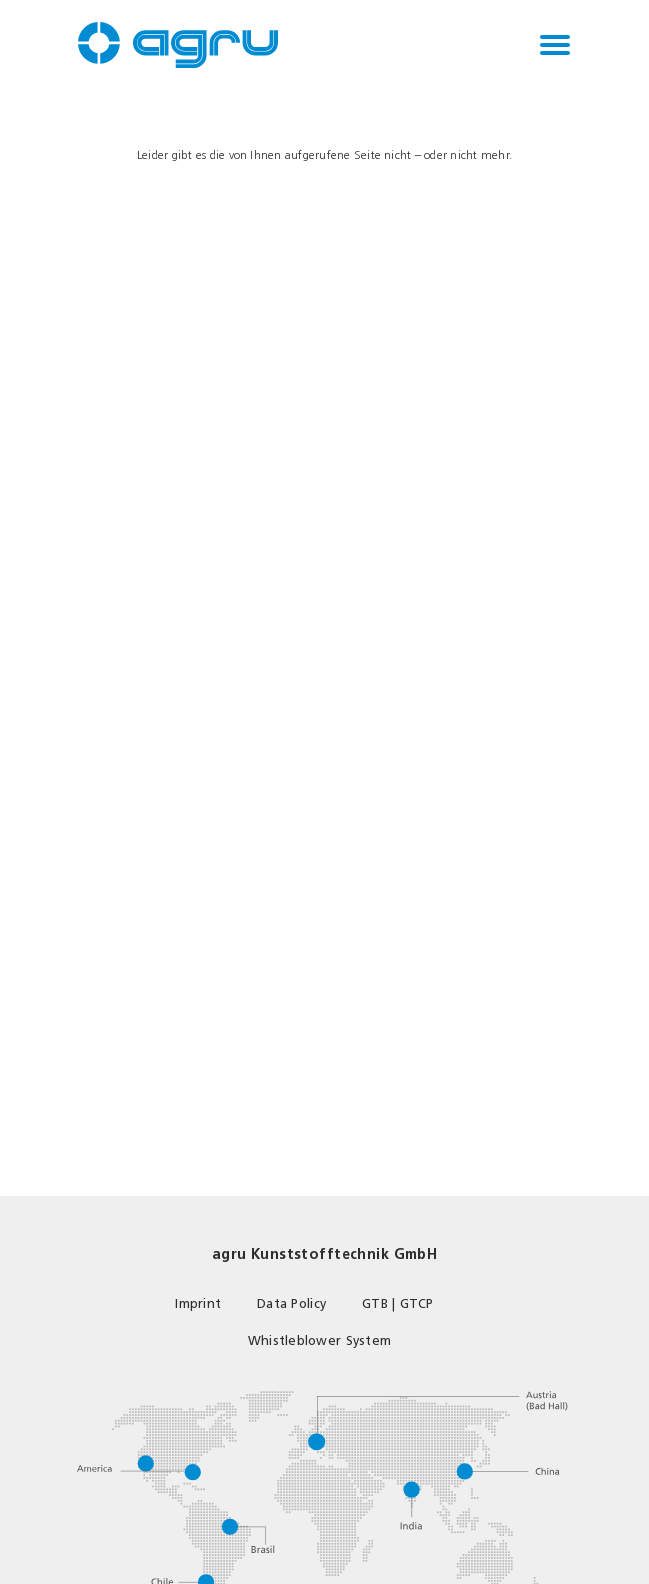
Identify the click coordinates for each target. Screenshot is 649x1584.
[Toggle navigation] (555, 45)
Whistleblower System (319, 1340)
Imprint (198, 1303)
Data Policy (291, 1303)
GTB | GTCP (398, 1303)
